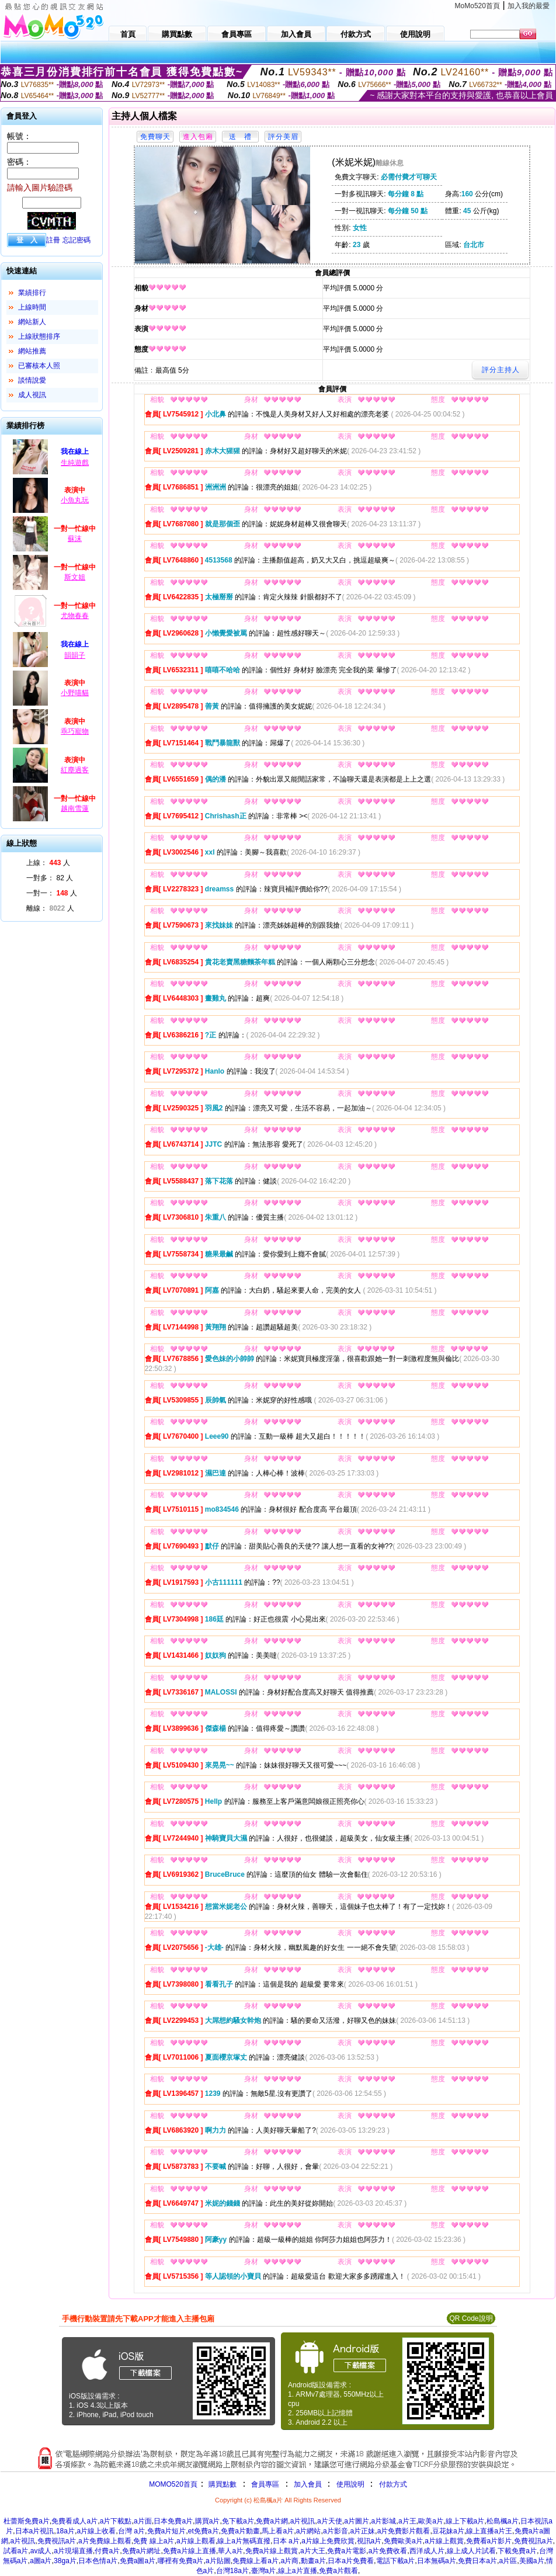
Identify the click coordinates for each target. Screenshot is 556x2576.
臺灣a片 (263, 2571)
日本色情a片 (97, 2561)
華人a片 (230, 2551)
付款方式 (393, 2484)
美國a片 (531, 2561)
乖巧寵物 (75, 731)
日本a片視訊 (34, 2531)
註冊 (53, 240)
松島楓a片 (503, 2521)
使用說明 (350, 2484)
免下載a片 (238, 2521)
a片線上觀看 (196, 2541)
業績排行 (32, 293)
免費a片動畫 (240, 2531)
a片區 (508, 2561)
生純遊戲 (75, 463)
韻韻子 (74, 655)
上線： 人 (48, 863)
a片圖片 (356, 2521)
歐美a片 (430, 2521)
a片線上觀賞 (444, 2541)
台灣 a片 (131, 2531)
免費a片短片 (166, 2531)
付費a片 (107, 2551)
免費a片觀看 (338, 2571)
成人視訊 (32, 395)
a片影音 (335, 2531)
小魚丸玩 (75, 500)
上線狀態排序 (39, 336)
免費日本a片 (477, 2561)
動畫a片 (313, 2561)
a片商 (290, 2561)
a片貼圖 (218, 2561)
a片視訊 (302, 2521)
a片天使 (329, 2521)
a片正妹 (362, 2531)
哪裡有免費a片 (181, 2561)
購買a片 (207, 2521)
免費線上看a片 (255, 2561)
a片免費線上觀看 (104, 2541)
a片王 (407, 2521)
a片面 (143, 2521)
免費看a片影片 (489, 2541)
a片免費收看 (388, 2551)
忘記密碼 (76, 240)
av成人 (41, 2551)
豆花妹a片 (448, 2531)
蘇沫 (75, 538)
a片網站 (308, 2531)
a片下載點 (116, 2521)
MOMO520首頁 (173, 2484)
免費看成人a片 (74, 2521)
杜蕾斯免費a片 (27, 2521)
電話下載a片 (395, 2561)
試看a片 (16, 2551)
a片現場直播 (73, 2551)
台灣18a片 (232, 2571)
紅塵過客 (75, 770)
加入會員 (308, 2484)
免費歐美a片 (403, 2541)
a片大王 (312, 2551)
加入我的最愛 (529, 6)
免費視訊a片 (57, 2541)
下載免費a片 (517, 2551)
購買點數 (222, 2484)
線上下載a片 (465, 2521)
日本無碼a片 (436, 2561)
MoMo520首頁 (477, 6)
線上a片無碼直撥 (243, 2541)
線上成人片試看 (471, 2551)
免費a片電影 (346, 2551)
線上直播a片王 (489, 2531)
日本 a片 (286, 2541)
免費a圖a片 (137, 2561)
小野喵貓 (75, 693)
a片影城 (384, 2521)
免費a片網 (272, 2521)
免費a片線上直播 (189, 2551)
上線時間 (32, 307)
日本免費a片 (173, 2521)
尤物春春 (75, 616)
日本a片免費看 (351, 2561)
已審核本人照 (39, 366)
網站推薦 (32, 351)
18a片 (65, 2531)
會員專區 (265, 2484)
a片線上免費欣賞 (328, 2541)
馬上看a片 (278, 2531)
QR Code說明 (470, 2318)
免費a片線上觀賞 (271, 2551)
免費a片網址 (141, 2551)
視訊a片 (369, 2541)
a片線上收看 (96, 2531)
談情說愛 (32, 380)
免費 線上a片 (153, 2541)
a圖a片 (40, 2561)
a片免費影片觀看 (403, 2531)
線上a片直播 (297, 2571)
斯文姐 (74, 577)
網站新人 (32, 322)
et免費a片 (203, 2531)
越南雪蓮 (75, 808)
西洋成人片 (426, 2551)
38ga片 (65, 2561)
